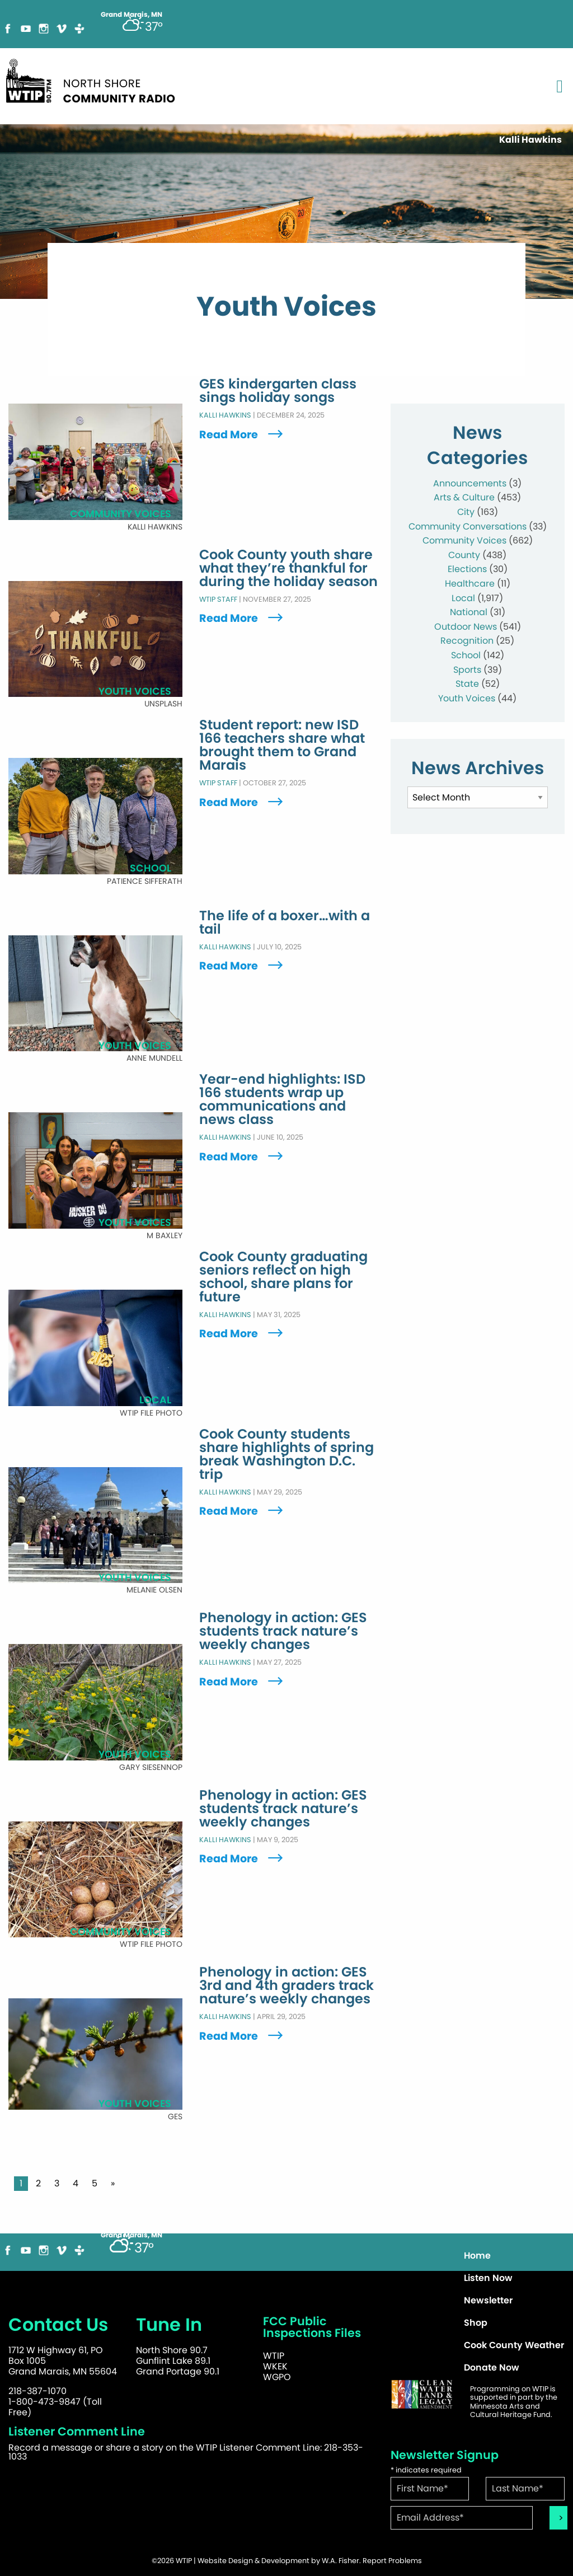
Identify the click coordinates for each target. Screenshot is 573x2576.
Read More (242, 434)
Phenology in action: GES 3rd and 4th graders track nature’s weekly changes (286, 1986)
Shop (475, 2322)
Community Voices (464, 540)
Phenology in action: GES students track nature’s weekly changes (283, 1632)
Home (477, 2255)
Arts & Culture (464, 497)
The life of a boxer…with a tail (284, 922)
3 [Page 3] (56, 2183)
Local (463, 598)
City (466, 511)
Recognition (467, 640)
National (468, 612)
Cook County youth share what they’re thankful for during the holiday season (288, 568)
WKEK (275, 2366)
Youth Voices (466, 698)
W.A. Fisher (340, 2560)
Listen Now (488, 2277)
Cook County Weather (514, 2345)
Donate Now (491, 2367)
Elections (467, 569)
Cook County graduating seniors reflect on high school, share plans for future (283, 1277)
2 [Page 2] (38, 2183)
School (466, 655)
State (467, 683)
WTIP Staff (218, 599)
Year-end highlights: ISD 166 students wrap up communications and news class (282, 1100)
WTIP (273, 2355)
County (464, 555)
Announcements (469, 483)
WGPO (277, 2377)
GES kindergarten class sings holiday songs (277, 391)
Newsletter (488, 2300)
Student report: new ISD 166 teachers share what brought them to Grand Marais (282, 745)
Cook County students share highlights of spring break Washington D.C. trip (286, 1454)
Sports (467, 669)
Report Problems (392, 2560)
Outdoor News (465, 626)
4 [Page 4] (75, 2183)
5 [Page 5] (94, 2183)
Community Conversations (467, 526)
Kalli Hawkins (225, 415)
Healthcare (470, 583)
